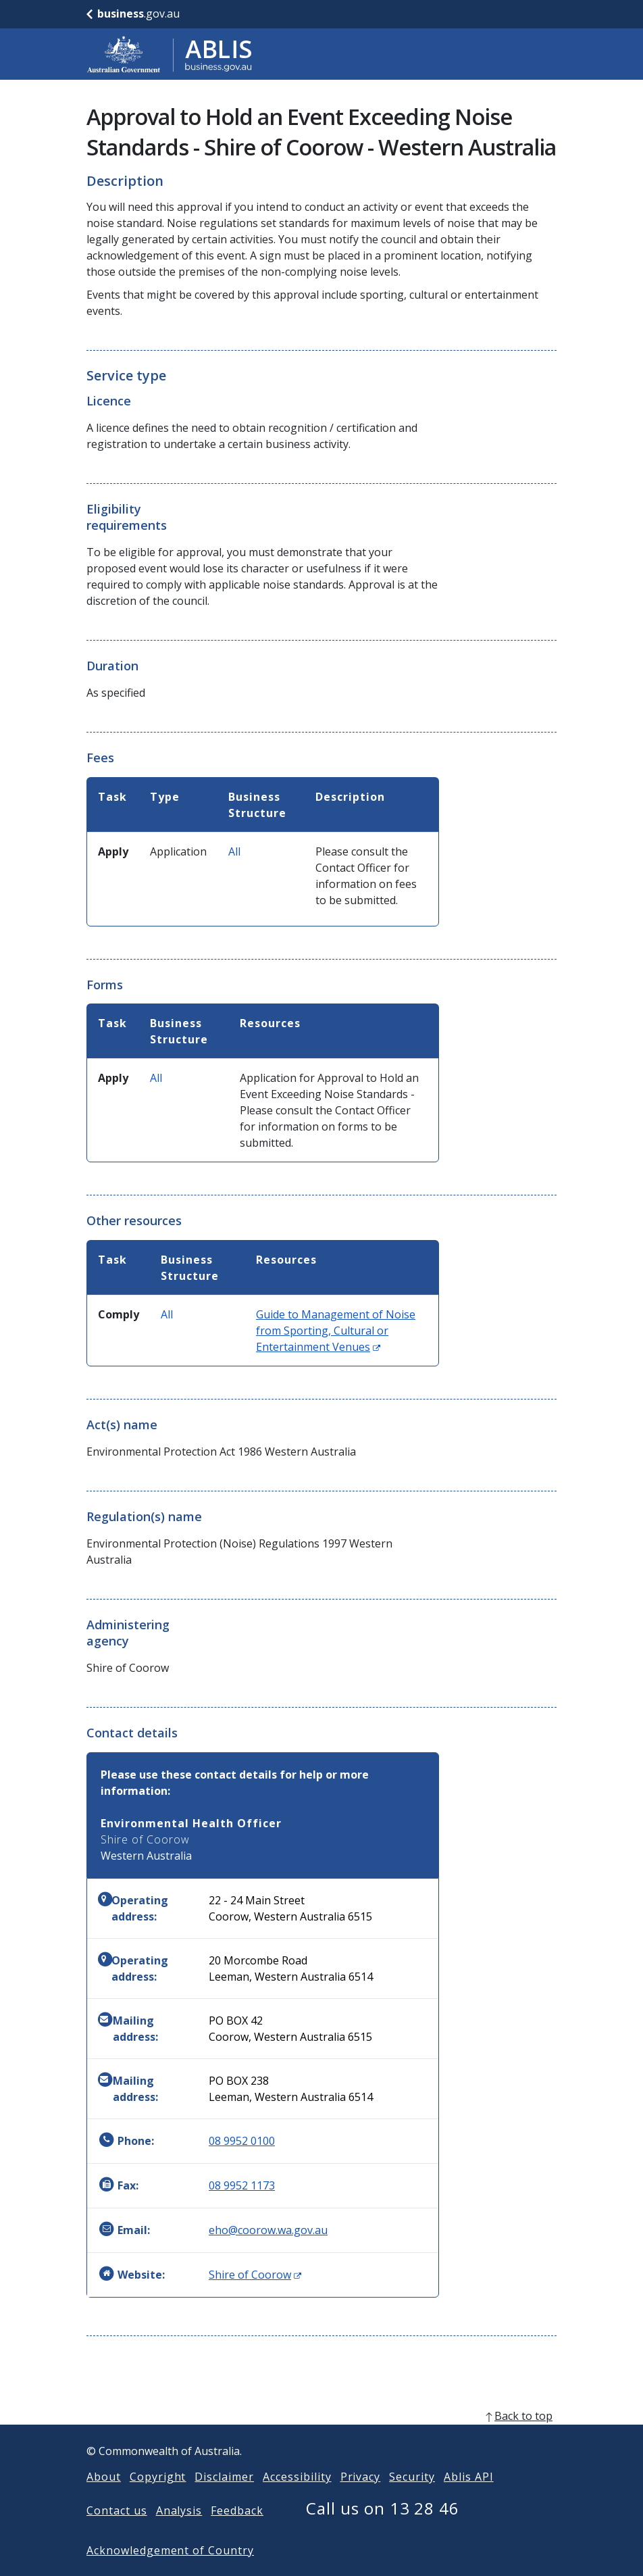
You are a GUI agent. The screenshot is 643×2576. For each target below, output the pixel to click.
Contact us (116, 2532)
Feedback (237, 2532)
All (234, 851)
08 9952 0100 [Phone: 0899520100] (242, 2140)
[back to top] (321, 2437)
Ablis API (469, 2498)
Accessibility (297, 2498)
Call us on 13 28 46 (382, 2530)
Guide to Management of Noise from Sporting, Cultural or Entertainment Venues (335, 1330)
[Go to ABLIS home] (169, 54)
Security (412, 2498)
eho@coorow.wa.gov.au (268, 2230)
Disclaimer (224, 2498)
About (103, 2498)
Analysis (179, 2532)
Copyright (158, 2498)
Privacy (360, 2498)
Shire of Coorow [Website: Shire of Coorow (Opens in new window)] (255, 2275)
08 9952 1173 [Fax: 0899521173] (242, 2185)
